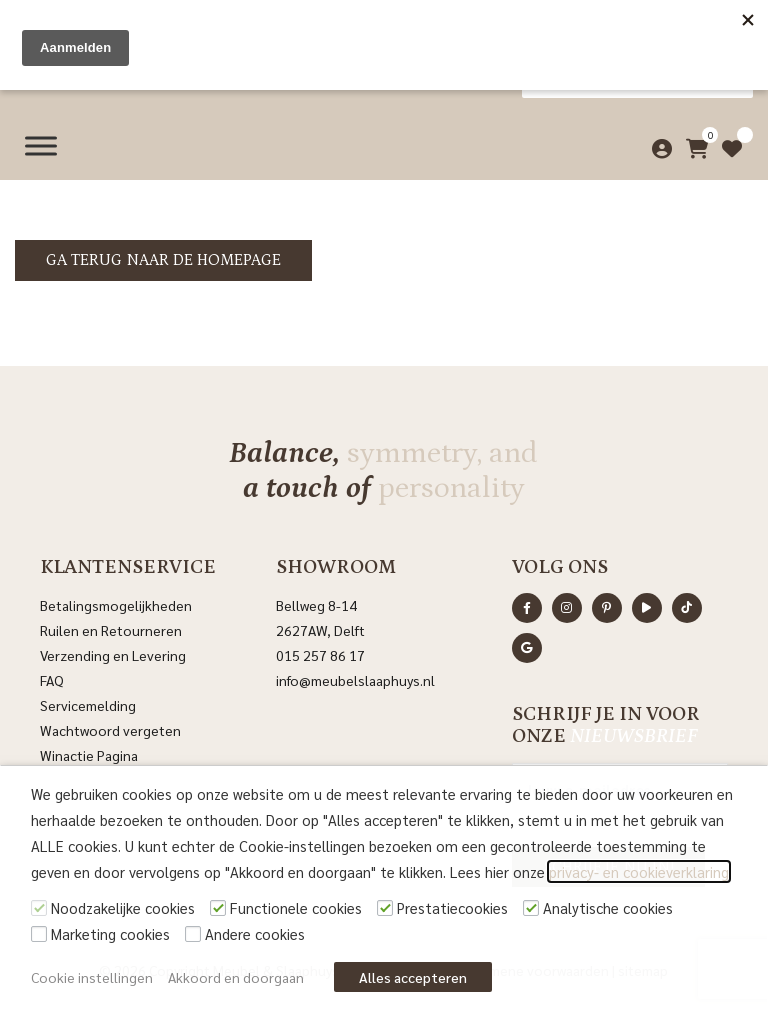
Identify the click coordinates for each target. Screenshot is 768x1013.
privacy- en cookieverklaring (639, 871)
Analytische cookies (608, 907)
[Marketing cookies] (39, 934)
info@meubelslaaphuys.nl (355, 680)
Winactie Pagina (90, 755)
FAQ (52, 680)
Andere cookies (255, 933)
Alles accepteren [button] (413, 977)
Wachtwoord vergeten (110, 730)
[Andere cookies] (193, 934)
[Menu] (41, 142)
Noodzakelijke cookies (123, 907)
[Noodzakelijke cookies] (39, 908)
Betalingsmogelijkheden (116, 605)
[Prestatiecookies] (385, 908)
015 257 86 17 (320, 655)
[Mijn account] (657, 143)
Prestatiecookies (452, 907)
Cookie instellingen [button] (92, 977)
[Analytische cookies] (531, 908)
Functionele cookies (296, 907)
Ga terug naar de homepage (163, 260)
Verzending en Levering (113, 655)
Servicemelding (88, 705)
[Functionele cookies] (218, 908)
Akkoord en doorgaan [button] (236, 977)
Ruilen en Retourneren (111, 630)
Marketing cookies (110, 933)
